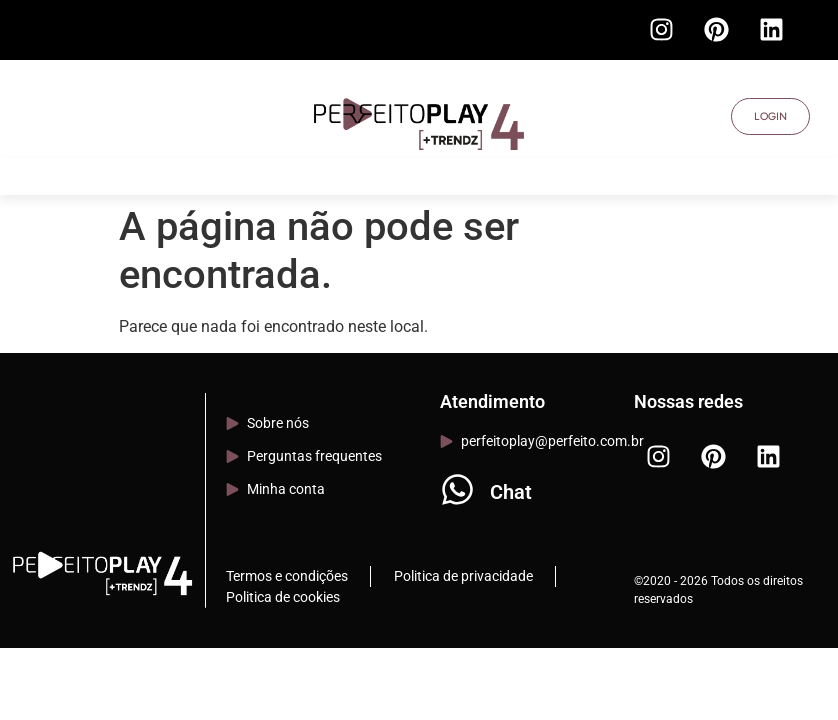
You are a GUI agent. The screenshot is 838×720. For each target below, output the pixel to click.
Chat (511, 492)
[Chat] (457, 489)
